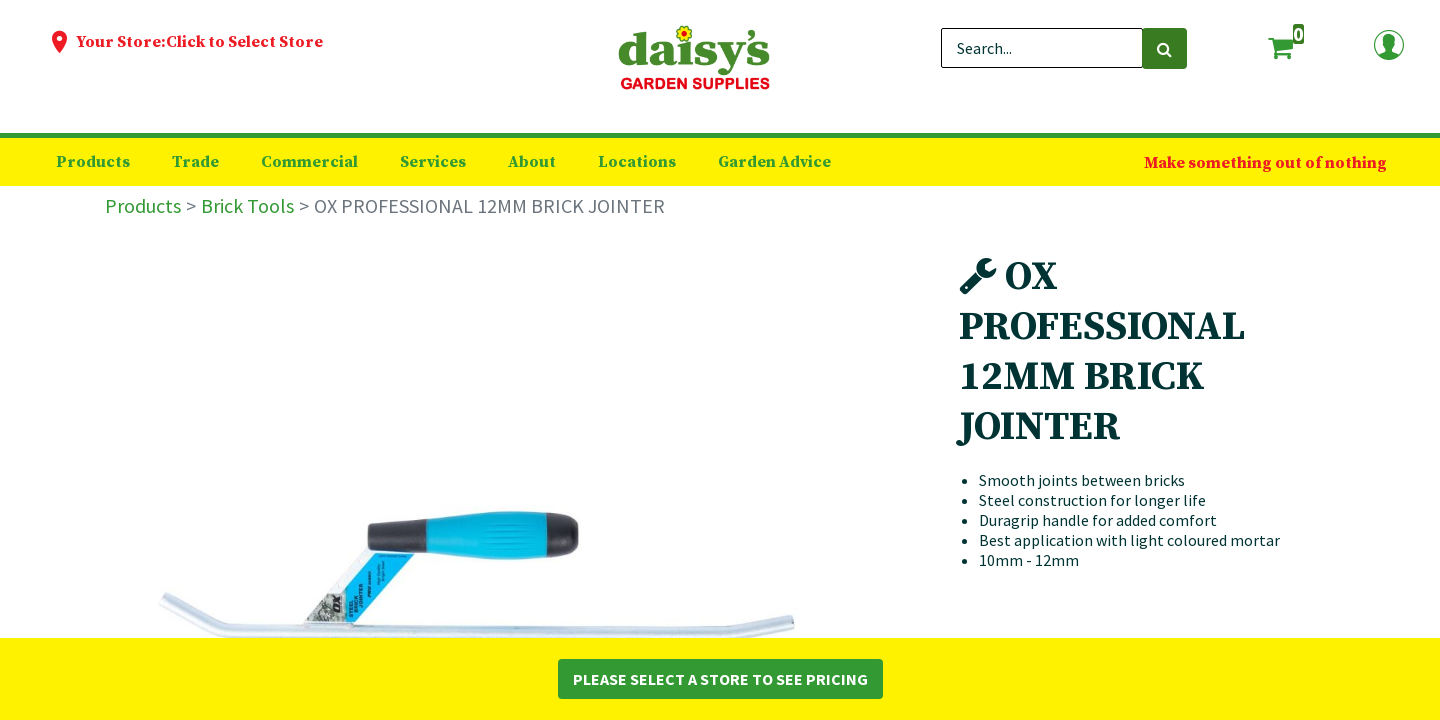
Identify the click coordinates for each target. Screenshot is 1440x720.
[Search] (1164, 48)
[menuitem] (93, 162)
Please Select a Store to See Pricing (720, 679)
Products (143, 205)
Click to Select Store (244, 42)
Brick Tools (247, 205)
